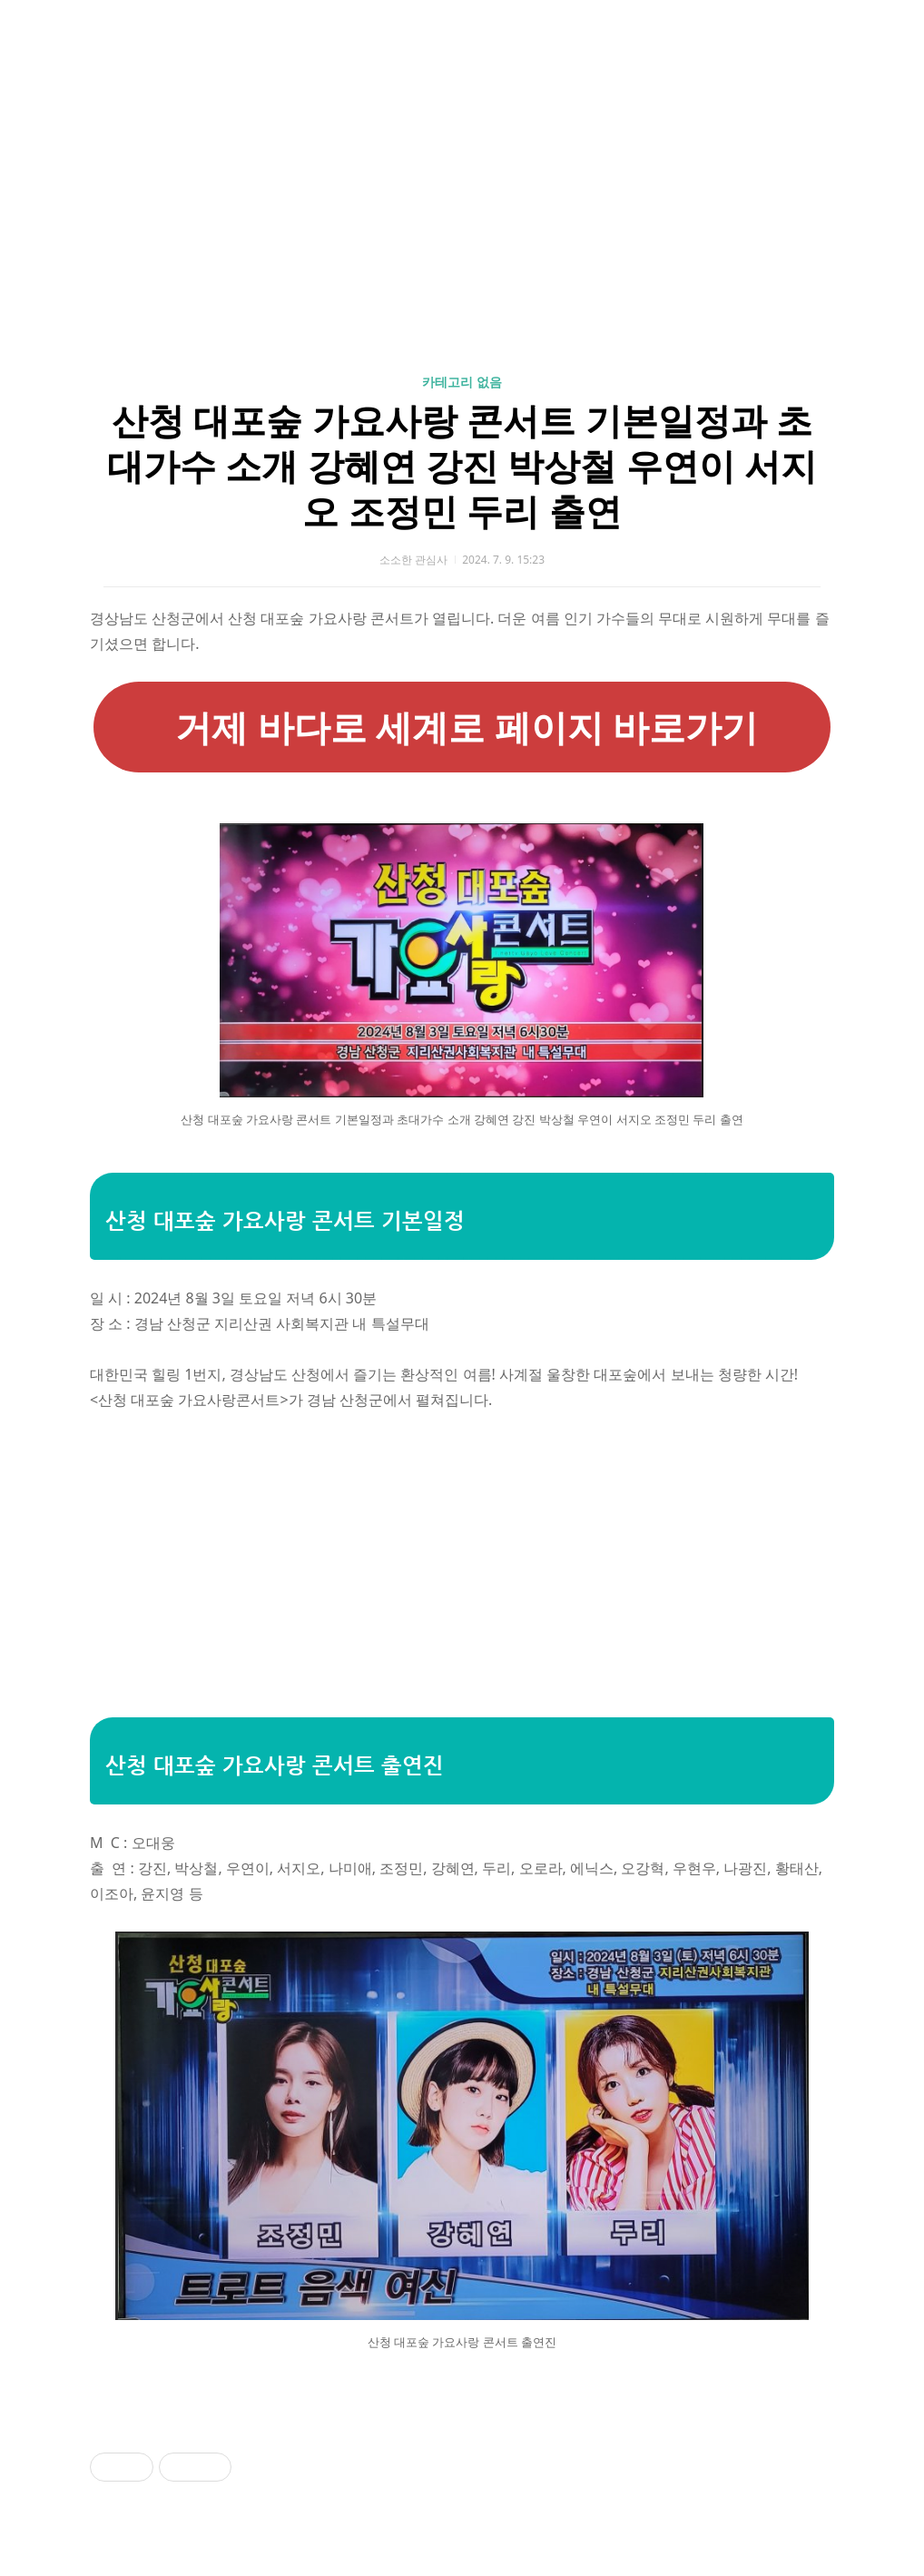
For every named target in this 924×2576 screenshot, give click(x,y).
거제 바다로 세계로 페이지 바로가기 (462, 727)
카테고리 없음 (462, 381)
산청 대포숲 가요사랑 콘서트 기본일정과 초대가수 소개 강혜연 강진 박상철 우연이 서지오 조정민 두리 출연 (462, 465)
